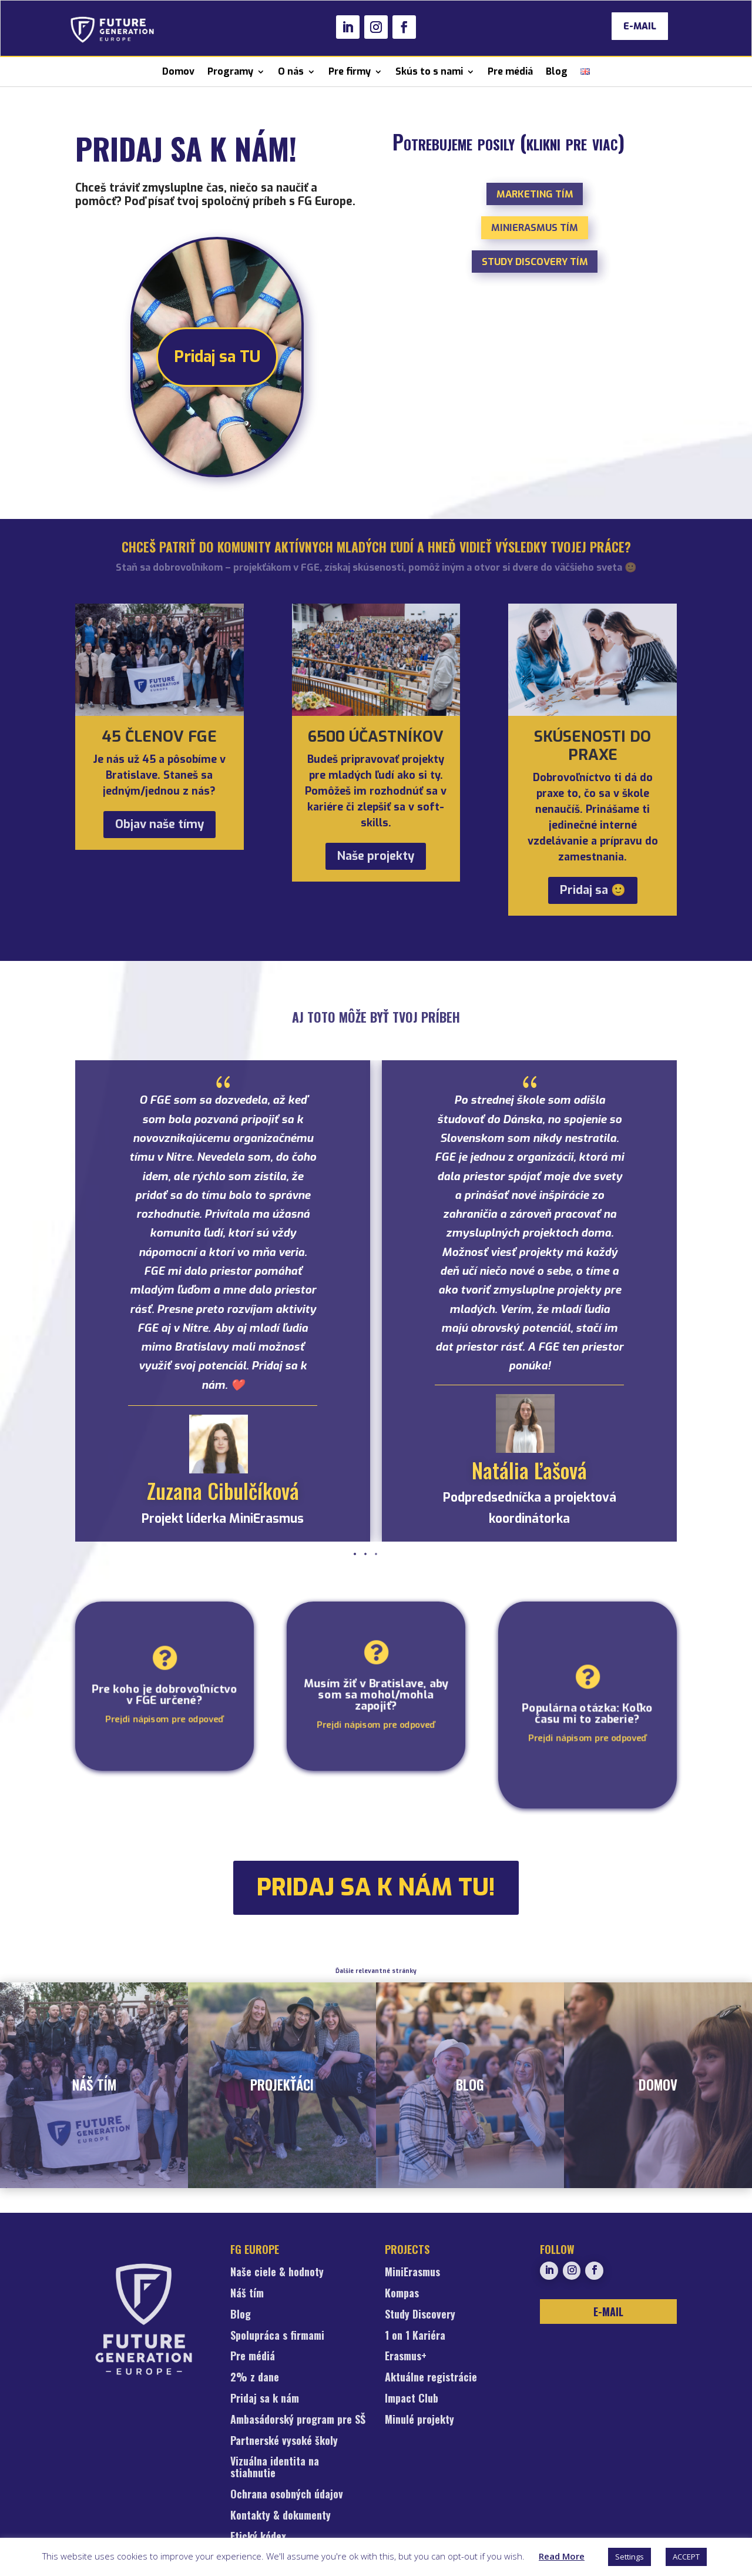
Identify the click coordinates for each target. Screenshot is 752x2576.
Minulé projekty (419, 2420)
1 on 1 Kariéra (415, 2336)
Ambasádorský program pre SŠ (297, 2420)
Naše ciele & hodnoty (277, 2272)
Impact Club (411, 2399)
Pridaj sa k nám (264, 2399)
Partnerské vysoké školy (284, 2441)
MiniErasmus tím (534, 227)
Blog (557, 71)
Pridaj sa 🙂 (593, 890)
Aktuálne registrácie (431, 2377)
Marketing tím (534, 193)
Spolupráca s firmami (277, 2336)
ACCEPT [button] (686, 2556)
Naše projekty (375, 856)
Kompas (402, 2293)
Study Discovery (420, 2315)
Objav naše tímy (159, 824)
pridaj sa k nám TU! (376, 1887)
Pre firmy (349, 71)
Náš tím (247, 2293)
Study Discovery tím (535, 261)
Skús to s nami (429, 71)
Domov (178, 71)
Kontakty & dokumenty (280, 2516)
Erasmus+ (406, 2356)
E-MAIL (639, 26)
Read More (562, 2556)
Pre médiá (510, 71)
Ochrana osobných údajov (286, 2494)
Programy (230, 71)
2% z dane (254, 2377)
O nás (291, 71)
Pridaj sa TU (217, 356)
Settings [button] (629, 2556)
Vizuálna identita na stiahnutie (274, 2468)
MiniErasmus (412, 2272)
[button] (376, 1554)
